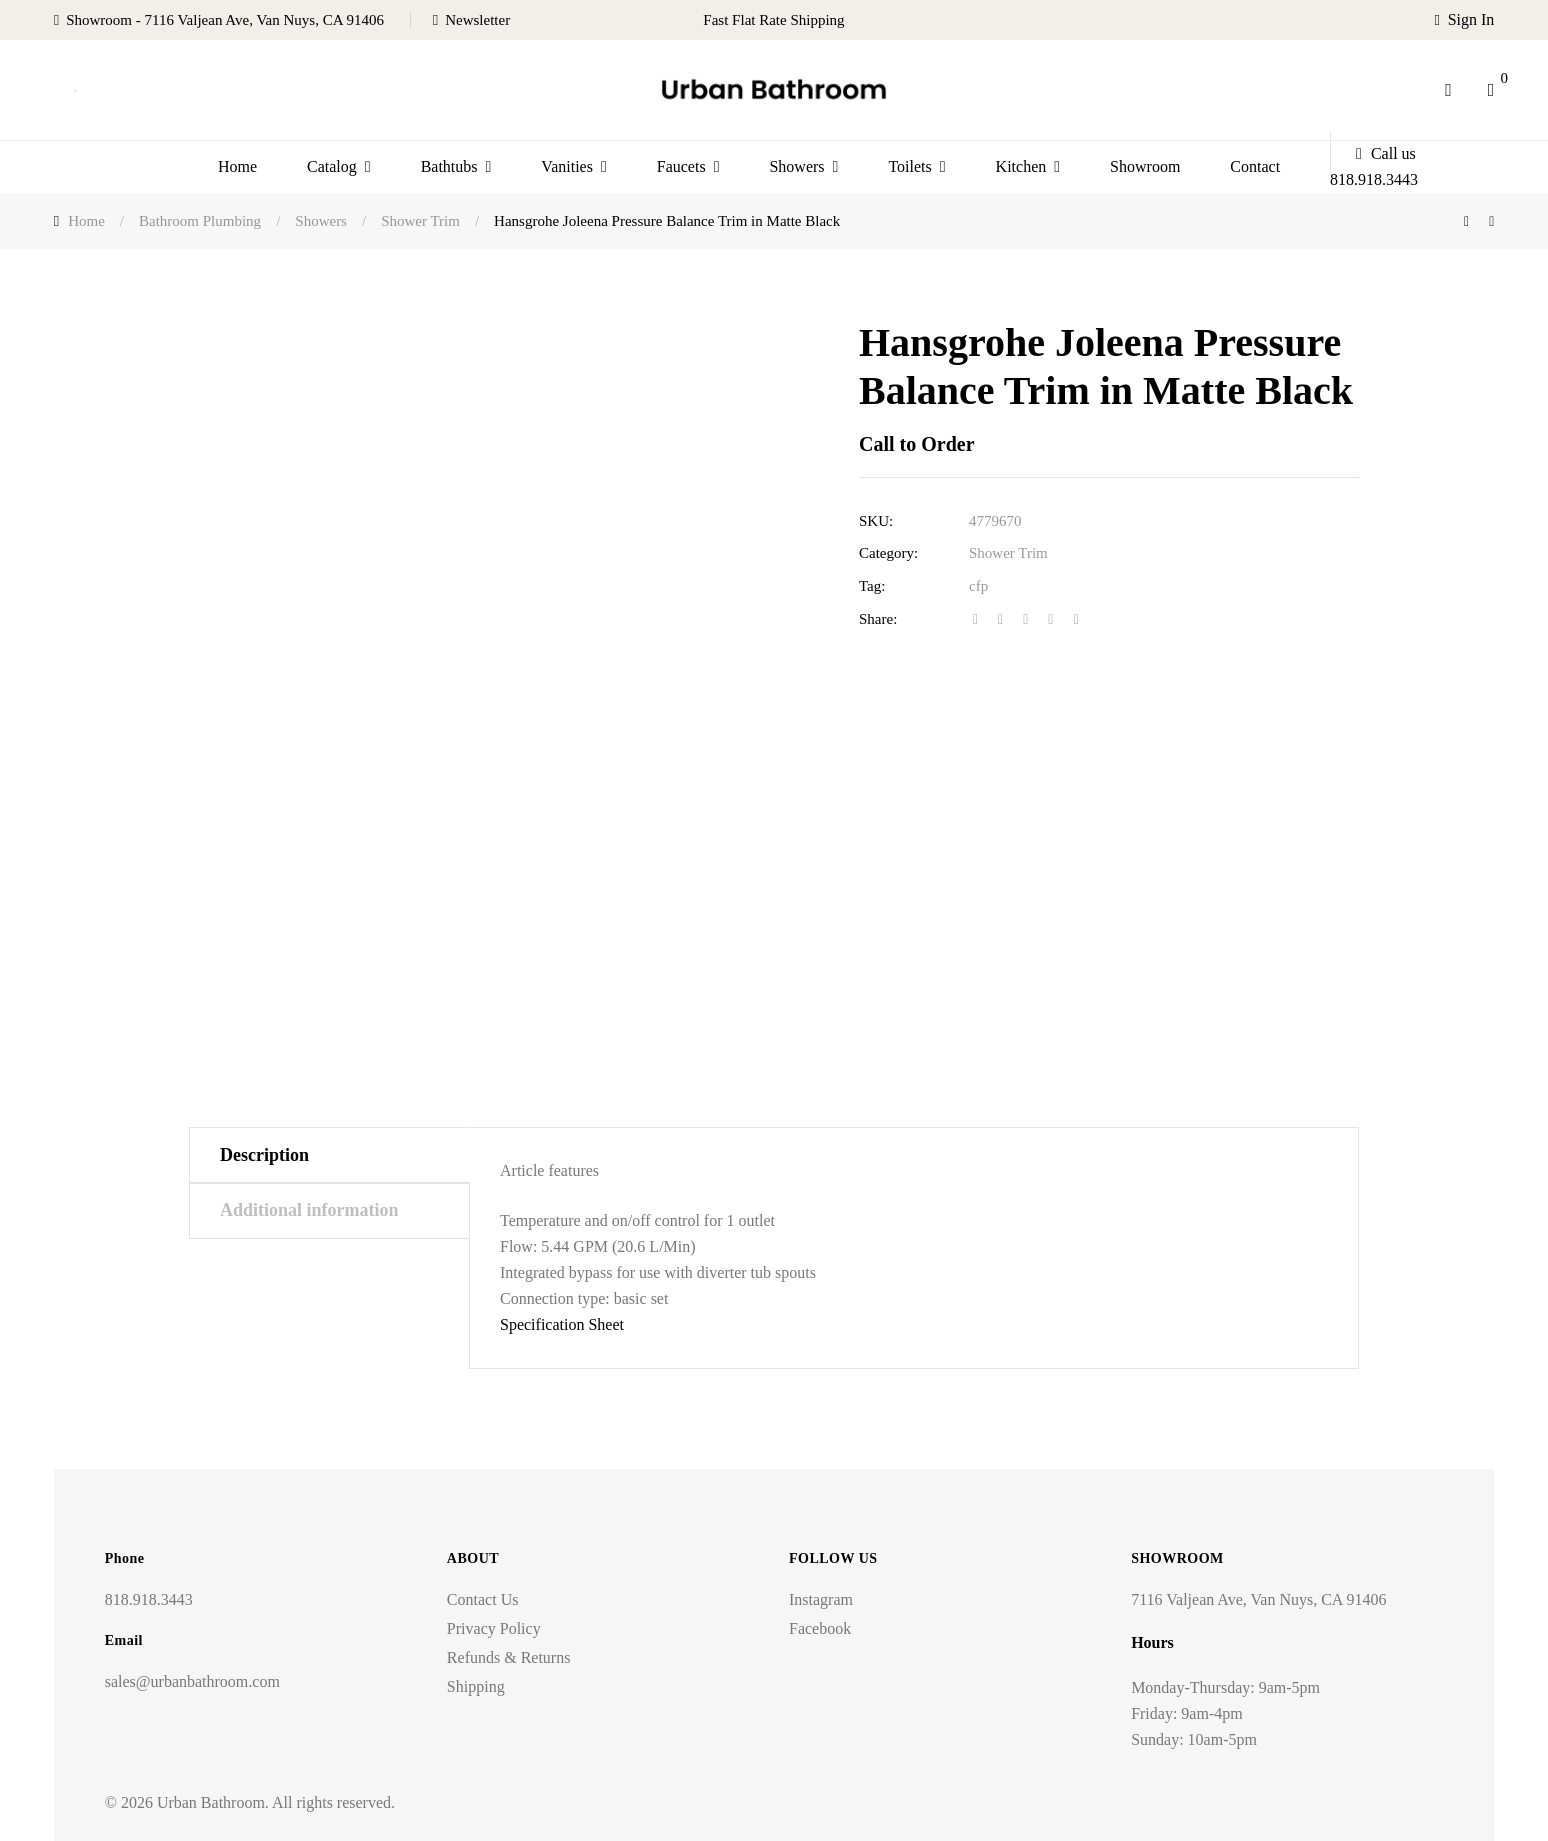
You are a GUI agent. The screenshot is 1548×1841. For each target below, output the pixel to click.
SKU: (876, 521)
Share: (878, 619)
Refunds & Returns (509, 1657)
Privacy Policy (494, 1628)
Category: (888, 553)
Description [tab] (264, 1155)
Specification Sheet (562, 1324)
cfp (978, 586)
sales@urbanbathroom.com (192, 1681)
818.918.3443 (149, 1599)
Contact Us (483, 1599)
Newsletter (477, 20)
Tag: (872, 586)
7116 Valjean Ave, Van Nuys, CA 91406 (1258, 1599)
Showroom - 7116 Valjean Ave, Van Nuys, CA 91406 (225, 20)
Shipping (476, 1686)
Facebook (820, 1628)
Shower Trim (1008, 553)
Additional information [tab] (309, 1210)
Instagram (821, 1599)
